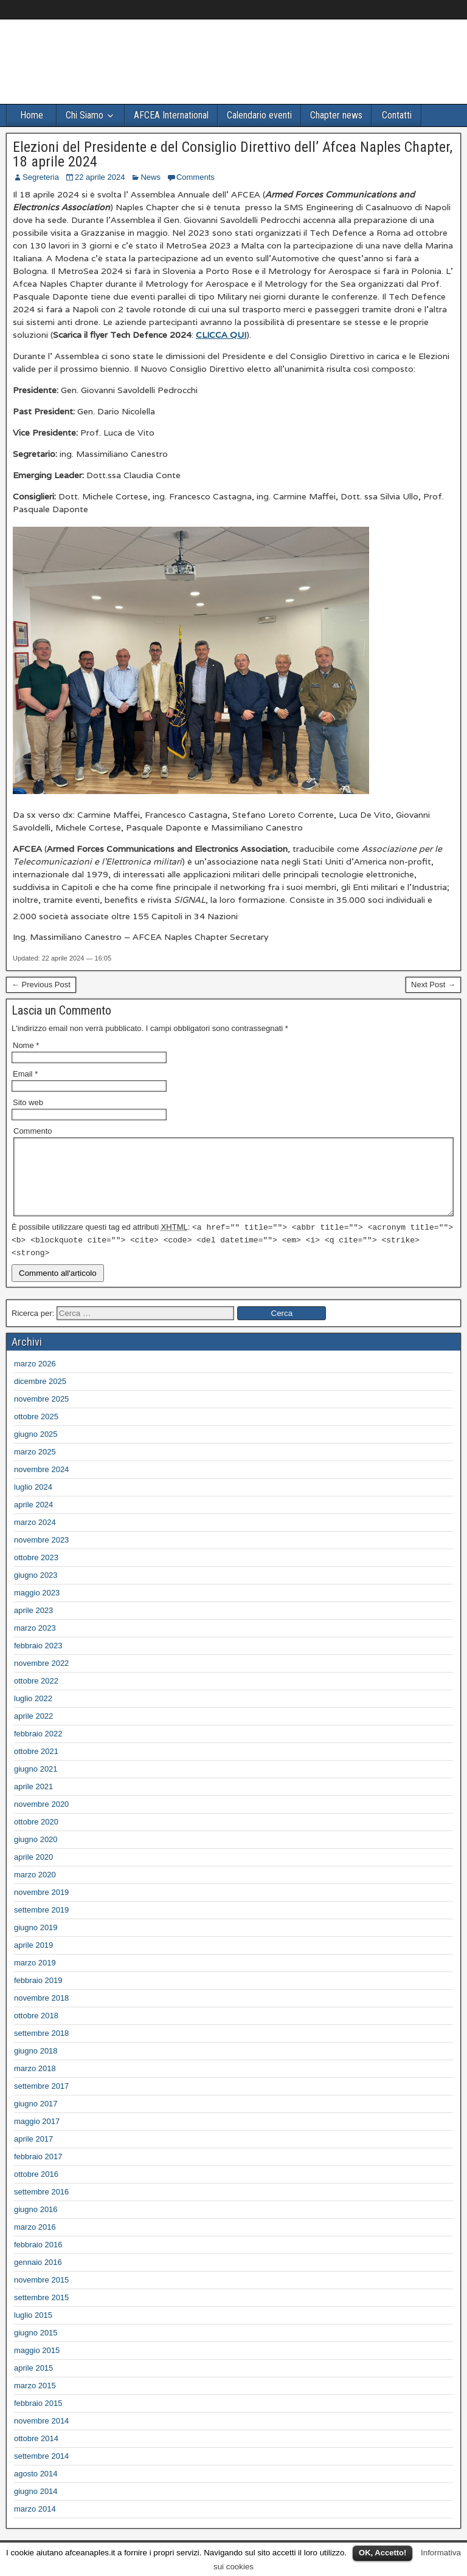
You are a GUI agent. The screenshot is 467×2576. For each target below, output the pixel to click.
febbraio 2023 (38, 1660)
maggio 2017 (37, 2135)
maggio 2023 (37, 1607)
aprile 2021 (33, 1801)
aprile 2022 (33, 1730)
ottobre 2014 (36, 2453)
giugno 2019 (36, 1942)
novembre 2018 (41, 2012)
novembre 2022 (41, 1677)
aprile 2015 (33, 2382)
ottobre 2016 (36, 2188)
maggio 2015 (37, 2364)
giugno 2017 (36, 2118)
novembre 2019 (41, 1906)
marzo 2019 (35, 1977)
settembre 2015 (41, 2312)
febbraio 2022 (38, 1748)
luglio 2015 (33, 2329)
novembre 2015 (41, 2294)
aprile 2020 (33, 1871)
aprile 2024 (33, 1519)
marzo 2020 (35, 1889)
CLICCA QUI (221, 334)
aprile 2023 (33, 1624)
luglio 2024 (33, 1501)
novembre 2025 (41, 1413)
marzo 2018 (35, 2083)
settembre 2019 (41, 1924)
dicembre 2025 (40, 1395)
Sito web (28, 1102)
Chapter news (336, 115)
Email (25, 1073)
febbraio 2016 (38, 2259)
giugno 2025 (36, 1448)
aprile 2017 (33, 2153)
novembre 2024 (41, 1483)
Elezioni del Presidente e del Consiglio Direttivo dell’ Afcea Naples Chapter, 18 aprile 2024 (232, 154)
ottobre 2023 (36, 1572)
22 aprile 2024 (100, 177)
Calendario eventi (259, 115)
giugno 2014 (36, 2505)
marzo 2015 (35, 2400)
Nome (26, 1045)
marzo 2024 (35, 1536)
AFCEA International (171, 115)
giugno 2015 (36, 2347)
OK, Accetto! (382, 2552)
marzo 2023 (35, 1642)
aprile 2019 (33, 1959)
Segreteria (40, 177)
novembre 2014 (41, 2435)
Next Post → (433, 984)
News (150, 177)
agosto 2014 (36, 2488)
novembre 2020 (41, 1818)
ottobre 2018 (36, 2030)
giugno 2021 (36, 1783)
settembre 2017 (41, 2100)
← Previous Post (41, 984)
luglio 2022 (33, 1713)
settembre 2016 (41, 2206)
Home (31, 115)
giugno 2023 (36, 1589)
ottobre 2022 (36, 1695)
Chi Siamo (84, 115)
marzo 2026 (35, 1378)
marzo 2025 (35, 1466)
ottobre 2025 (36, 1431)
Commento (32, 1131)
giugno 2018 (36, 2065)
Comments (195, 177)
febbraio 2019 (38, 1994)
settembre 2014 (41, 2470)
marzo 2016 (35, 2241)
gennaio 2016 (38, 2276)
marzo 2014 (35, 2523)
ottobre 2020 (36, 1836)
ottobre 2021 (36, 1765)
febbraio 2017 (38, 2171)
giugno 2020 (36, 1853)
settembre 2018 (41, 2047)
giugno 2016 (36, 2223)
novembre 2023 (41, 1554)
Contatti (397, 115)
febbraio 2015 (38, 2417)
